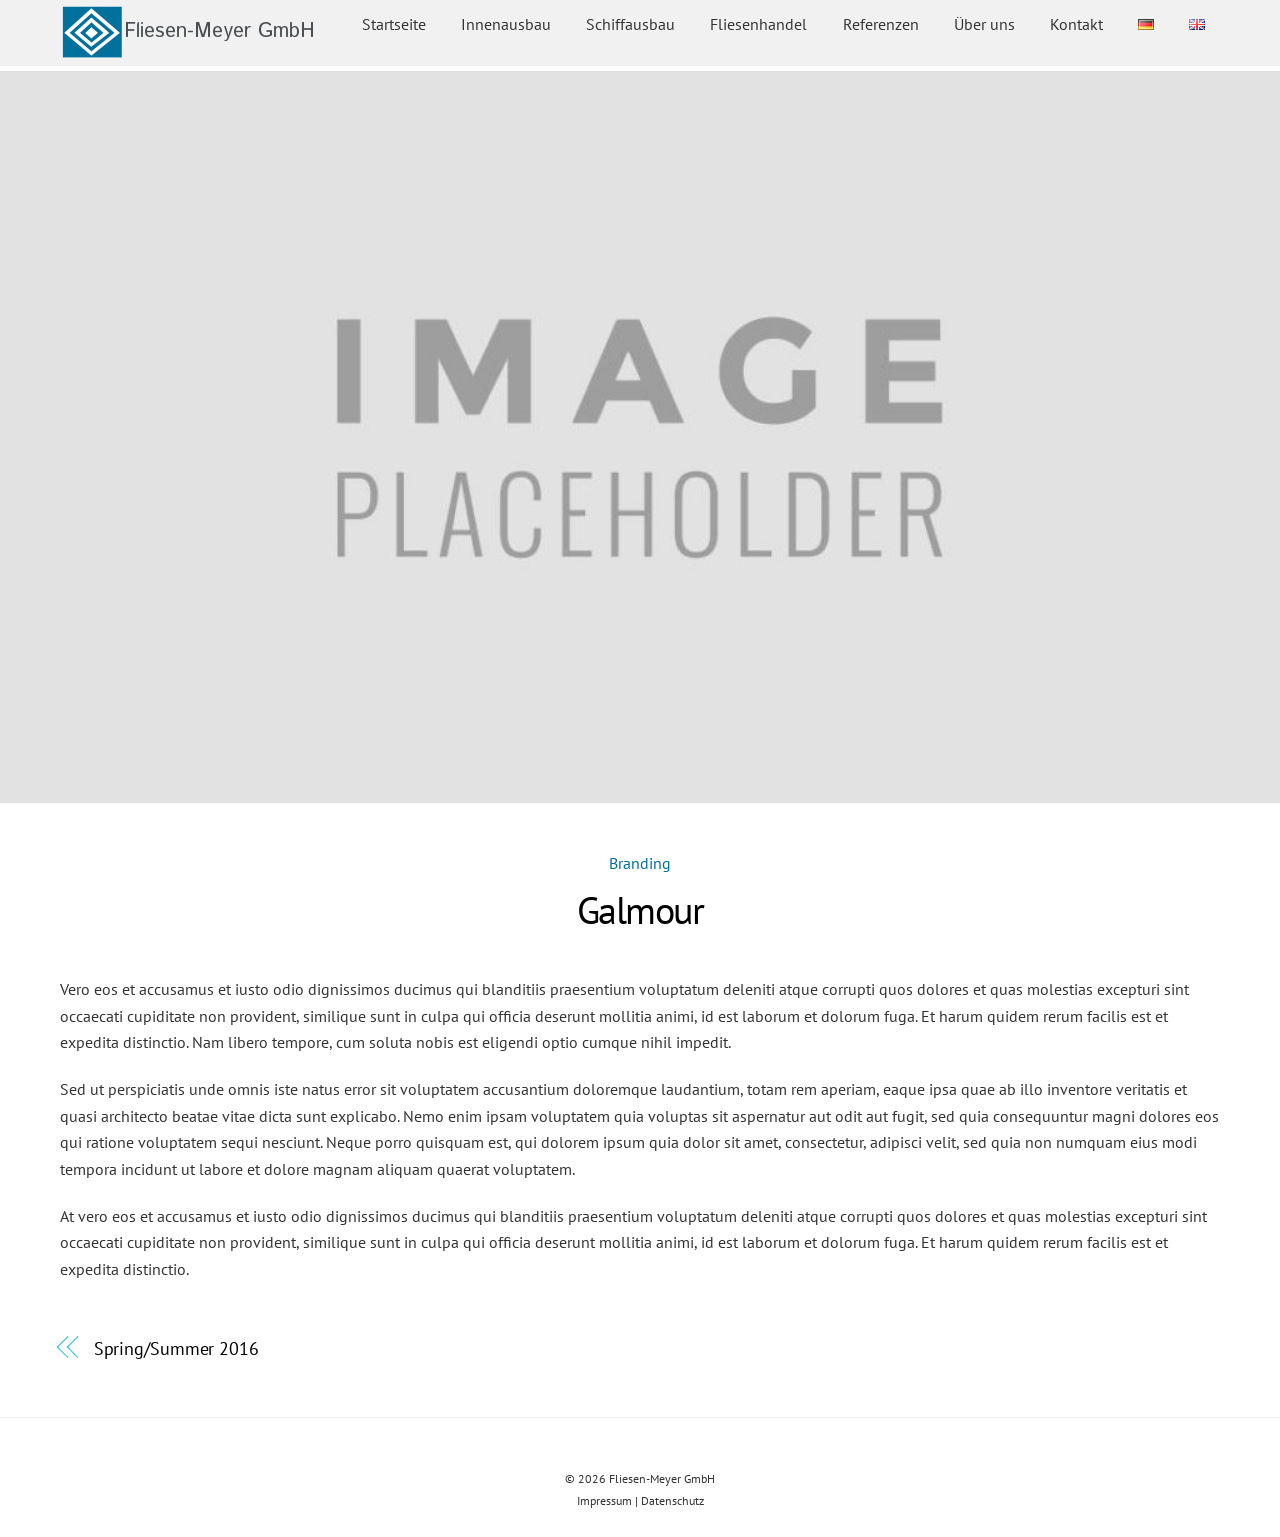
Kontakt (1076, 24)
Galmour (640, 910)
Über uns (984, 24)
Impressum (604, 1500)
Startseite (394, 24)
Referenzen (881, 24)
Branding (640, 863)
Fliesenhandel (758, 24)
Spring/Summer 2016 (176, 1348)
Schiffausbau (630, 24)
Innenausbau (506, 24)
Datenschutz (672, 1500)
